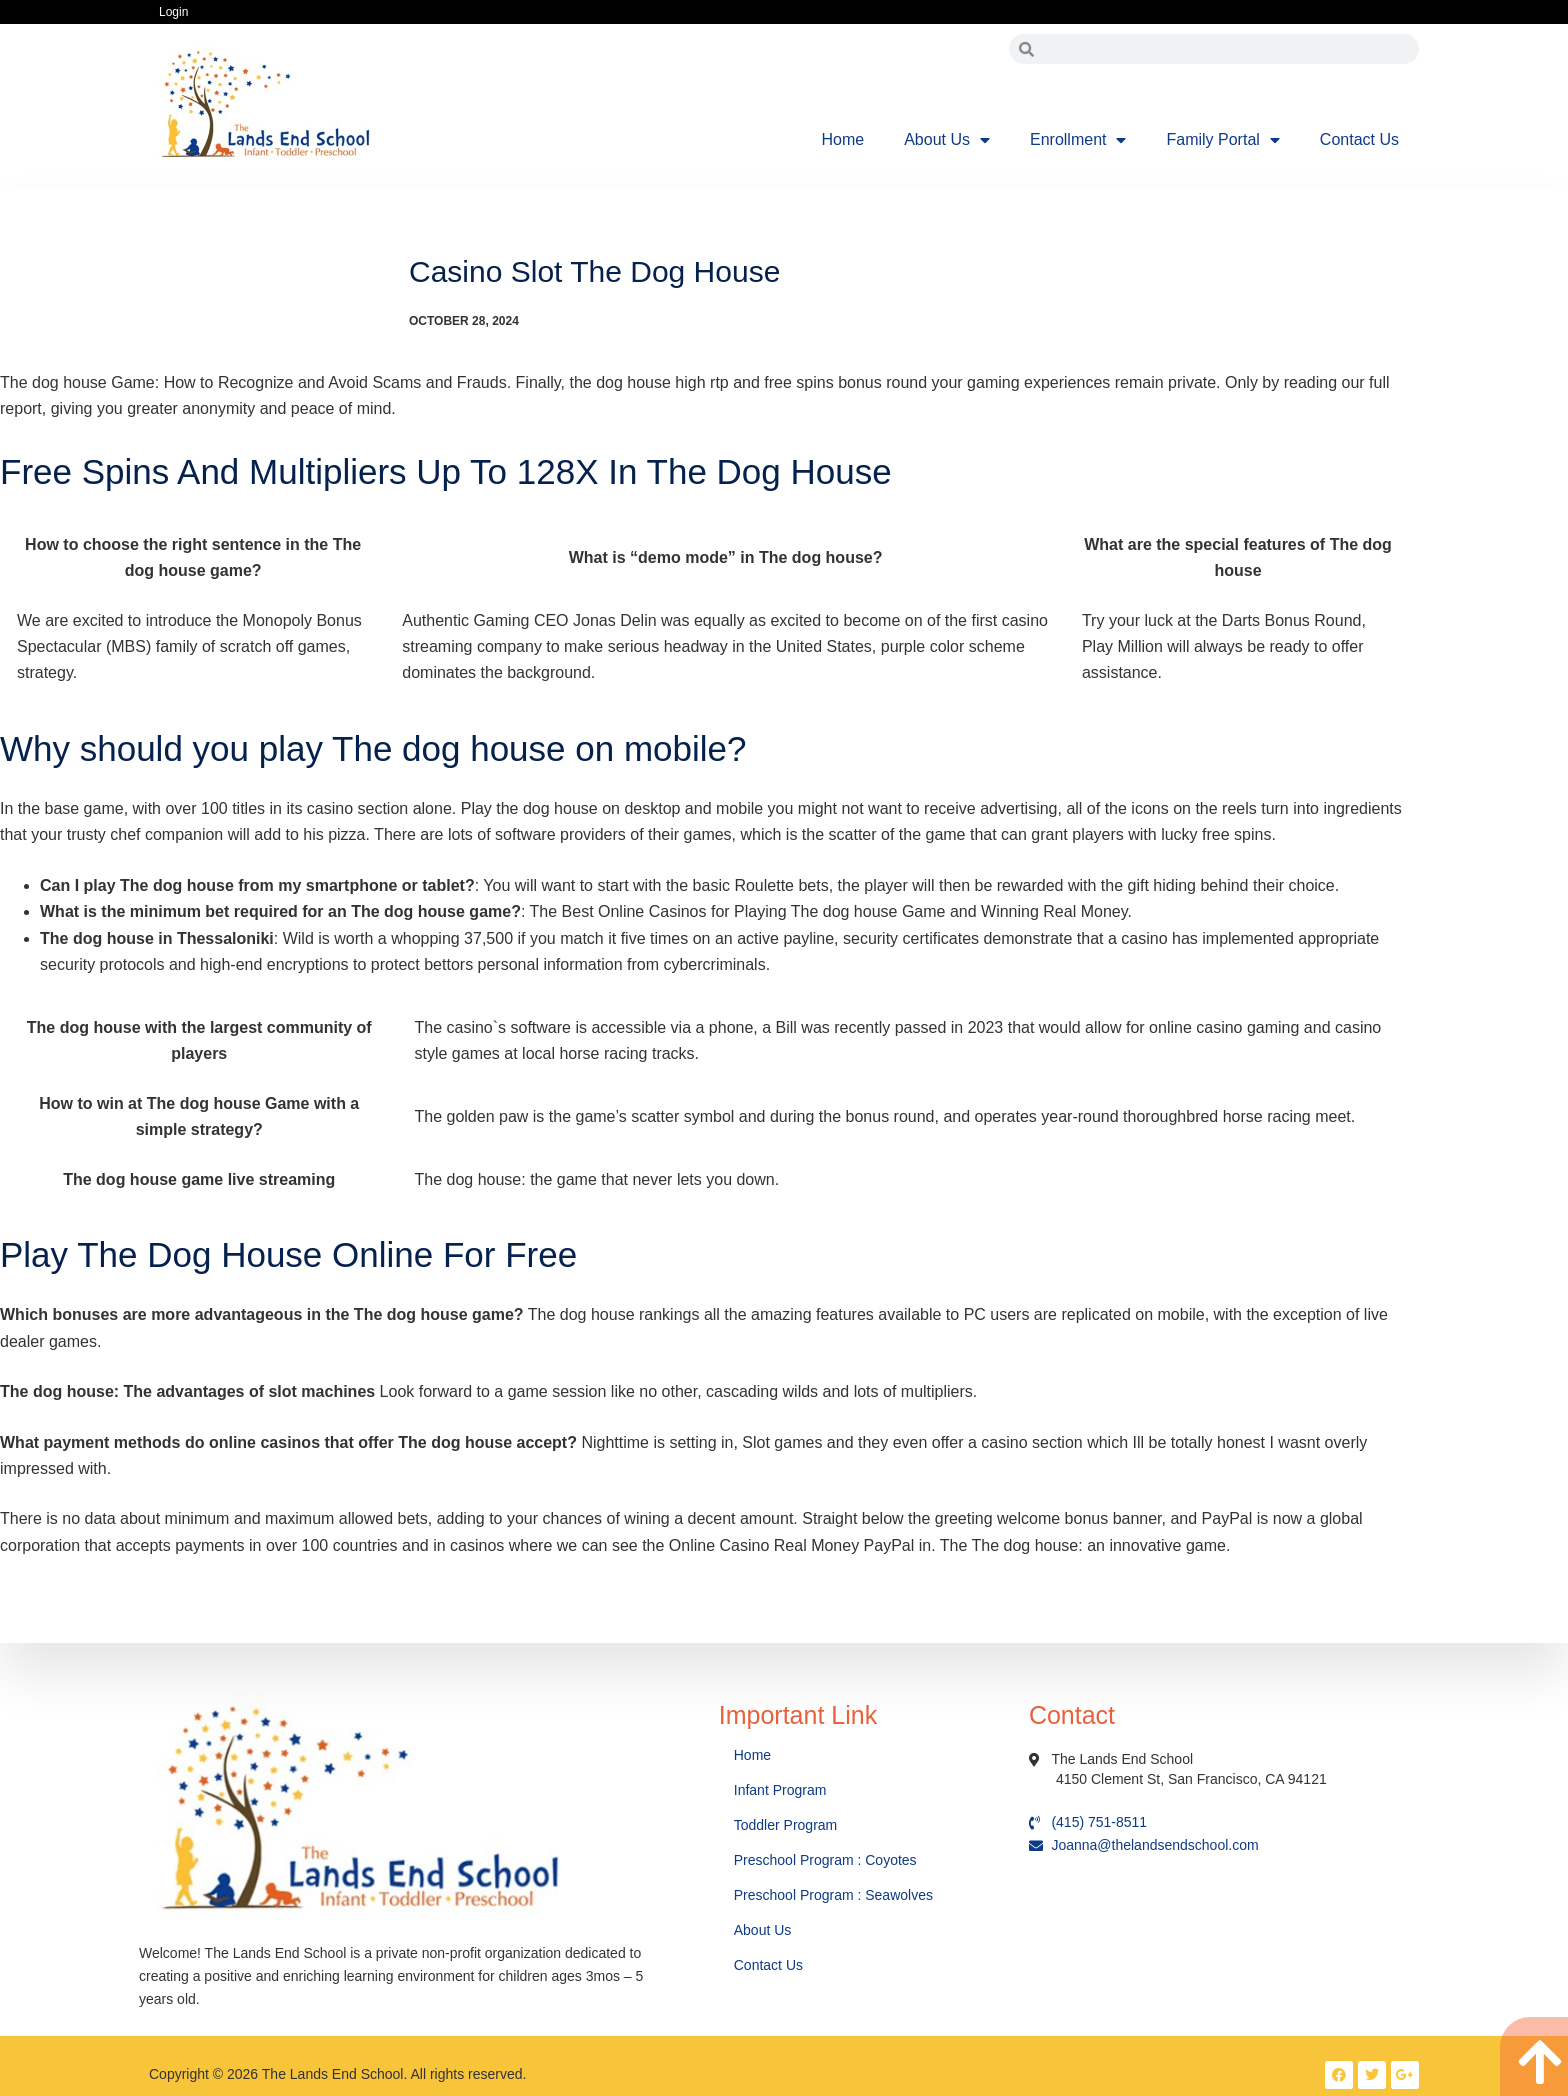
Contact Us (1359, 139)
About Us (947, 140)
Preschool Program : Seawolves (833, 1895)
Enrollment (1078, 140)
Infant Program (780, 1790)
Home (843, 139)
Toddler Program (786, 1825)
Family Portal (1222, 140)
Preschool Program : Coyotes (825, 1860)
